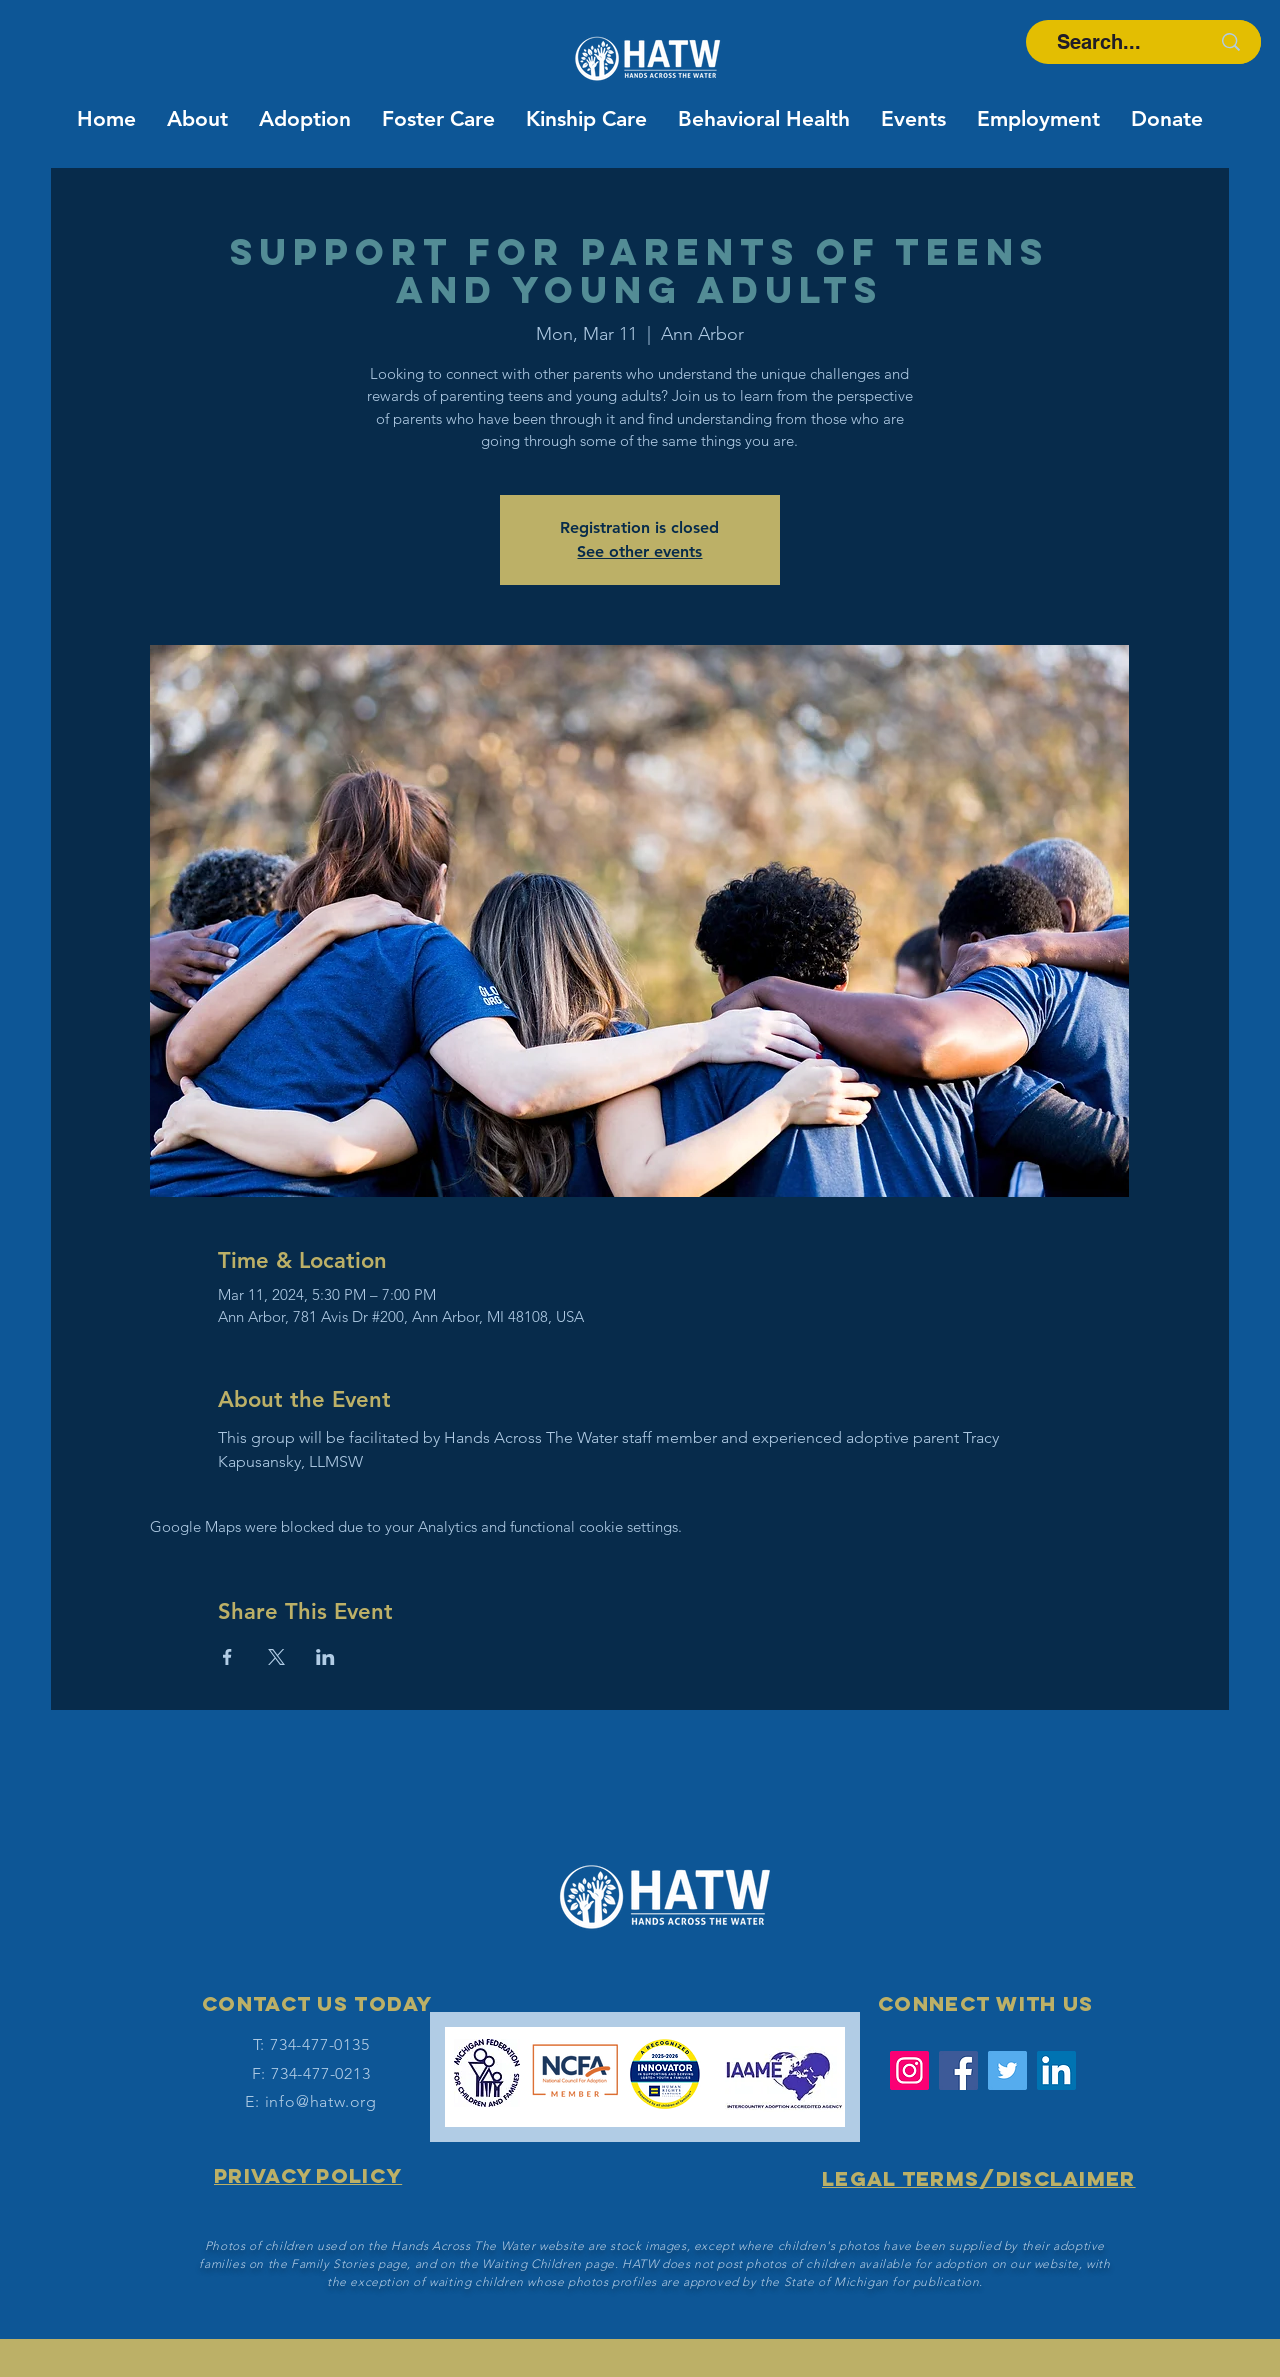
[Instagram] (909, 2070)
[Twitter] (1007, 2070)
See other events (639, 551)
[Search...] (1098, 42)
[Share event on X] (276, 1657)
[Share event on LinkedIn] (325, 1657)
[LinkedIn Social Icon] (1056, 2070)
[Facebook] (958, 2070)
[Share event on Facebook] (227, 1657)
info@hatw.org (321, 2101)
